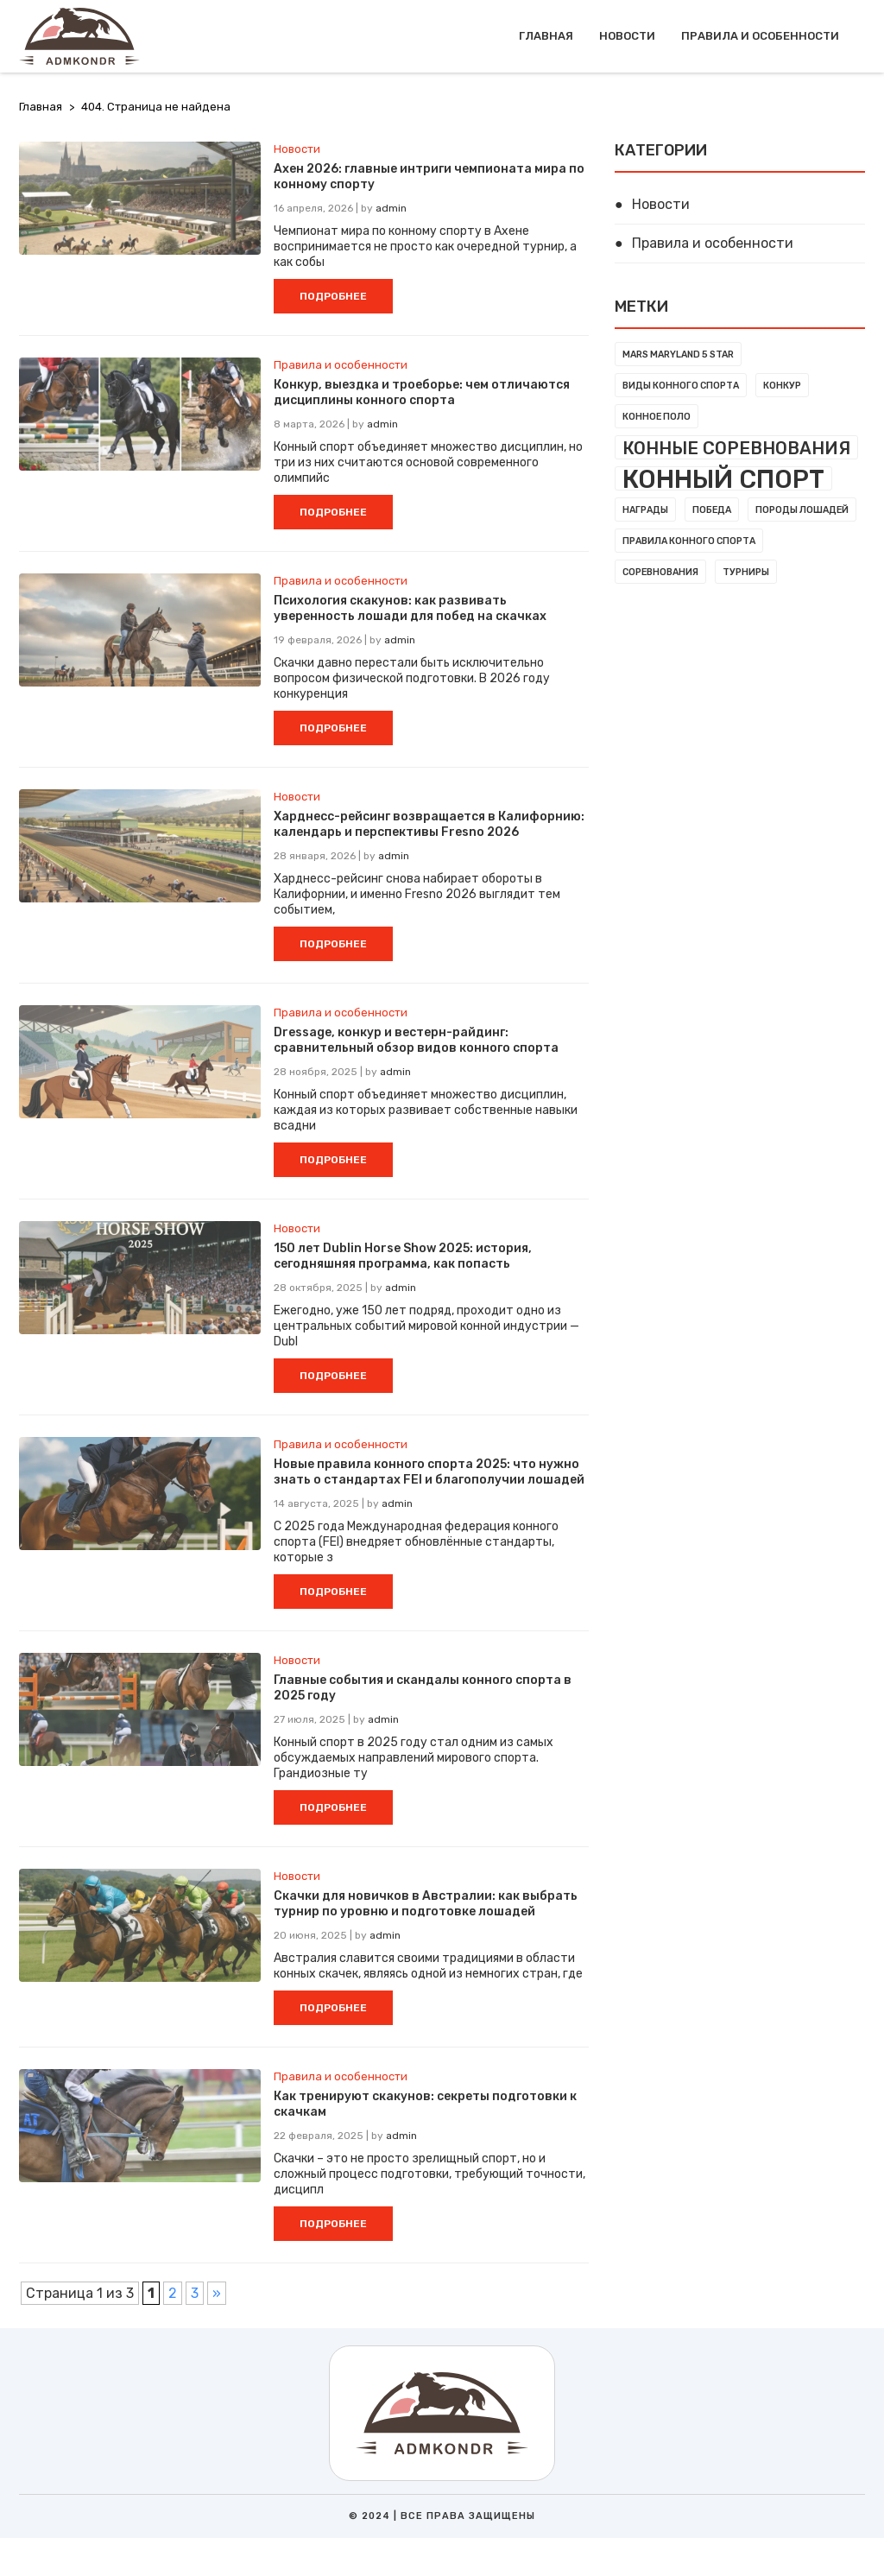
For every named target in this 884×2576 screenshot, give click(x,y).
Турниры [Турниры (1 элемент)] (746, 572)
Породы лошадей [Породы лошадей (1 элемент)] (802, 510)
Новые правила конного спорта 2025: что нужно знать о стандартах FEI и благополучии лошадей (429, 1472)
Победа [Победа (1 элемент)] (711, 510)
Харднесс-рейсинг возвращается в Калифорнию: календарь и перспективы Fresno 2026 (429, 824)
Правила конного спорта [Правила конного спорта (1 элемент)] (688, 541)
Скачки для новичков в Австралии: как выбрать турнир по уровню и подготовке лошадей (426, 1904)
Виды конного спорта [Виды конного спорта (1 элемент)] (680, 385)
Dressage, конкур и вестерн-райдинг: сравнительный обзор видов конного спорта (416, 1040)
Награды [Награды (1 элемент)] (645, 510)
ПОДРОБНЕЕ (333, 296)
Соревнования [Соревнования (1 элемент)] (660, 572)
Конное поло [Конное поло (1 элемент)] (656, 416)
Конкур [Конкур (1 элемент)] (782, 385)
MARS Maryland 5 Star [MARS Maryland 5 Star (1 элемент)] (678, 354)
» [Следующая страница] (216, 2293)
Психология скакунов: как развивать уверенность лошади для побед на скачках (410, 608)
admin (391, 208)
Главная (546, 35)
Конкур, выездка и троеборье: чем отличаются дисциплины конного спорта (422, 392)
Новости (627, 35)
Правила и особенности (760, 35)
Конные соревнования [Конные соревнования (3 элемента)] (736, 448)
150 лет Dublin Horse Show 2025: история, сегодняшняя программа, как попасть (403, 1256)
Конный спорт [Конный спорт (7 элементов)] (723, 478)
